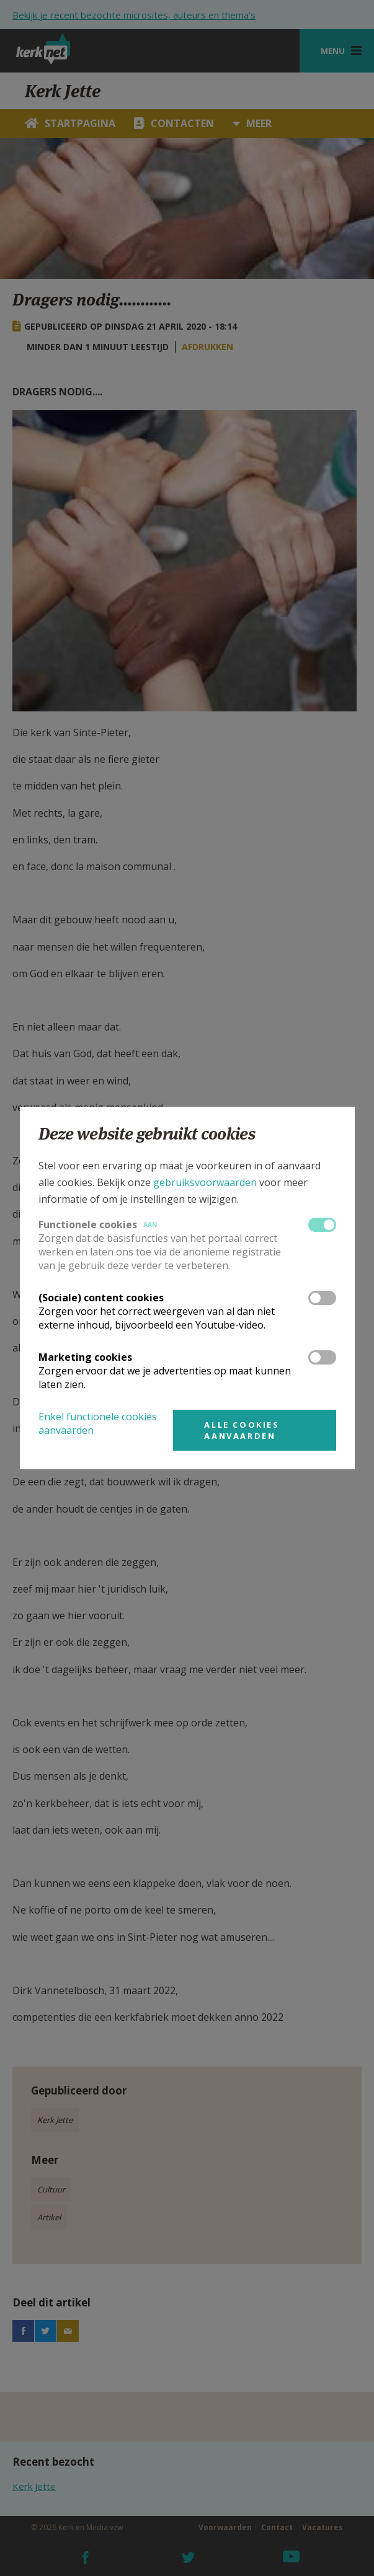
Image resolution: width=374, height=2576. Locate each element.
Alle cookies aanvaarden (241, 1430)
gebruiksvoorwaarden (205, 1182)
